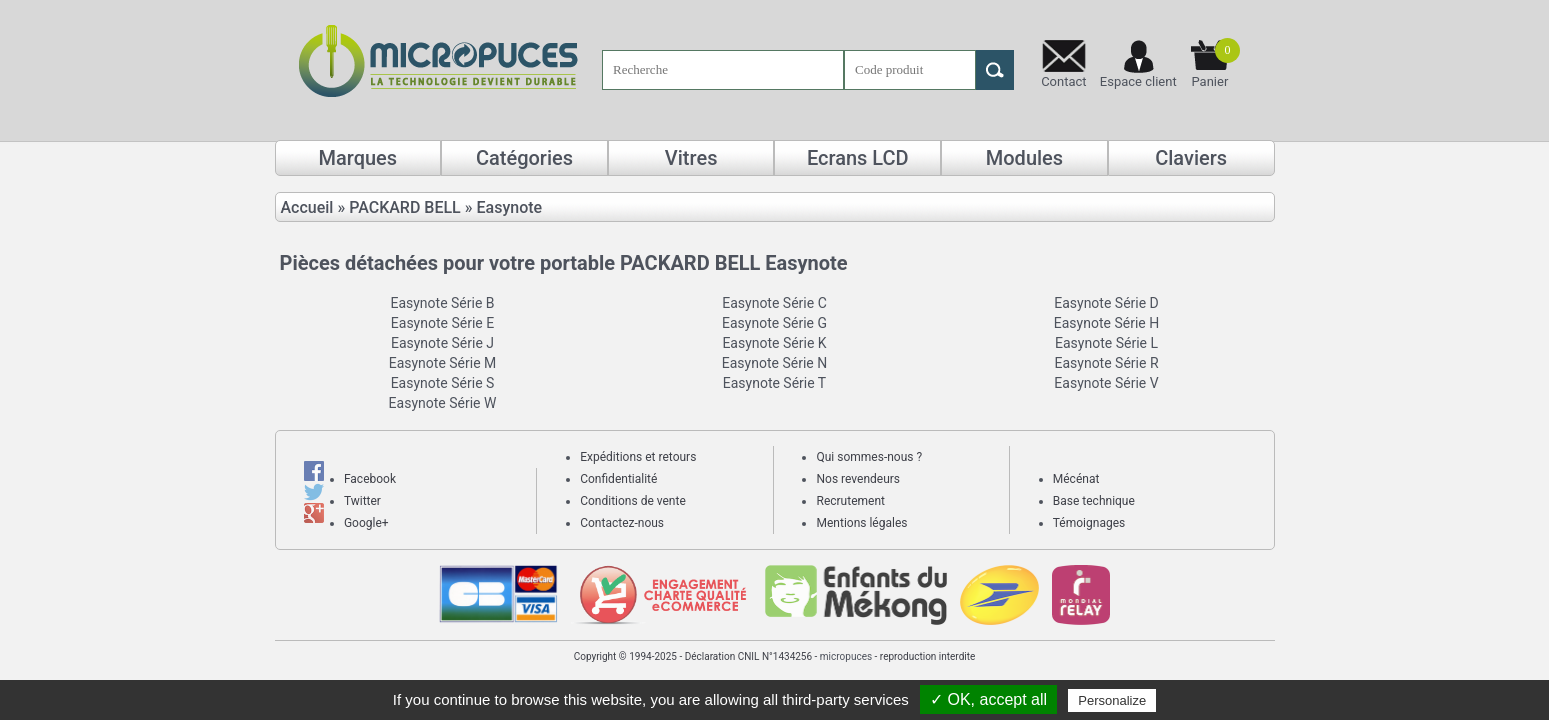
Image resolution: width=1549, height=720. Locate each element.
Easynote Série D (1106, 303)
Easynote (510, 207)
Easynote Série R (1106, 363)
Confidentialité (618, 479)
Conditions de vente (633, 501)
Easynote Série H (1106, 323)
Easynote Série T (774, 383)
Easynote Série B (442, 303)
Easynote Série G (774, 323)
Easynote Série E (442, 323)
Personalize (1112, 700)
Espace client (1138, 81)
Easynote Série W (443, 403)
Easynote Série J (442, 343)
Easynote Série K (774, 343)
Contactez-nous (622, 523)
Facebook (370, 479)
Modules (1024, 158)
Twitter (362, 501)
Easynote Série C (774, 303)
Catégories (524, 158)
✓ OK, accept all (988, 699)
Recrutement (850, 501)
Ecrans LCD (858, 158)
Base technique (1094, 501)
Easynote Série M (443, 363)
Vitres (691, 158)
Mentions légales (861, 523)
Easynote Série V (1106, 383)
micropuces (846, 656)
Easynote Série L (1106, 343)
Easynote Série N (774, 363)
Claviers (1191, 158)
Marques (358, 158)
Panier (1215, 63)
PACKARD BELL (405, 207)
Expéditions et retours (638, 457)
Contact (1063, 81)
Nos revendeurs (858, 479)
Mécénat (1076, 479)
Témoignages (1089, 523)
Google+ (366, 523)
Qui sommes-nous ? (869, 457)
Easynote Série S (443, 383)
